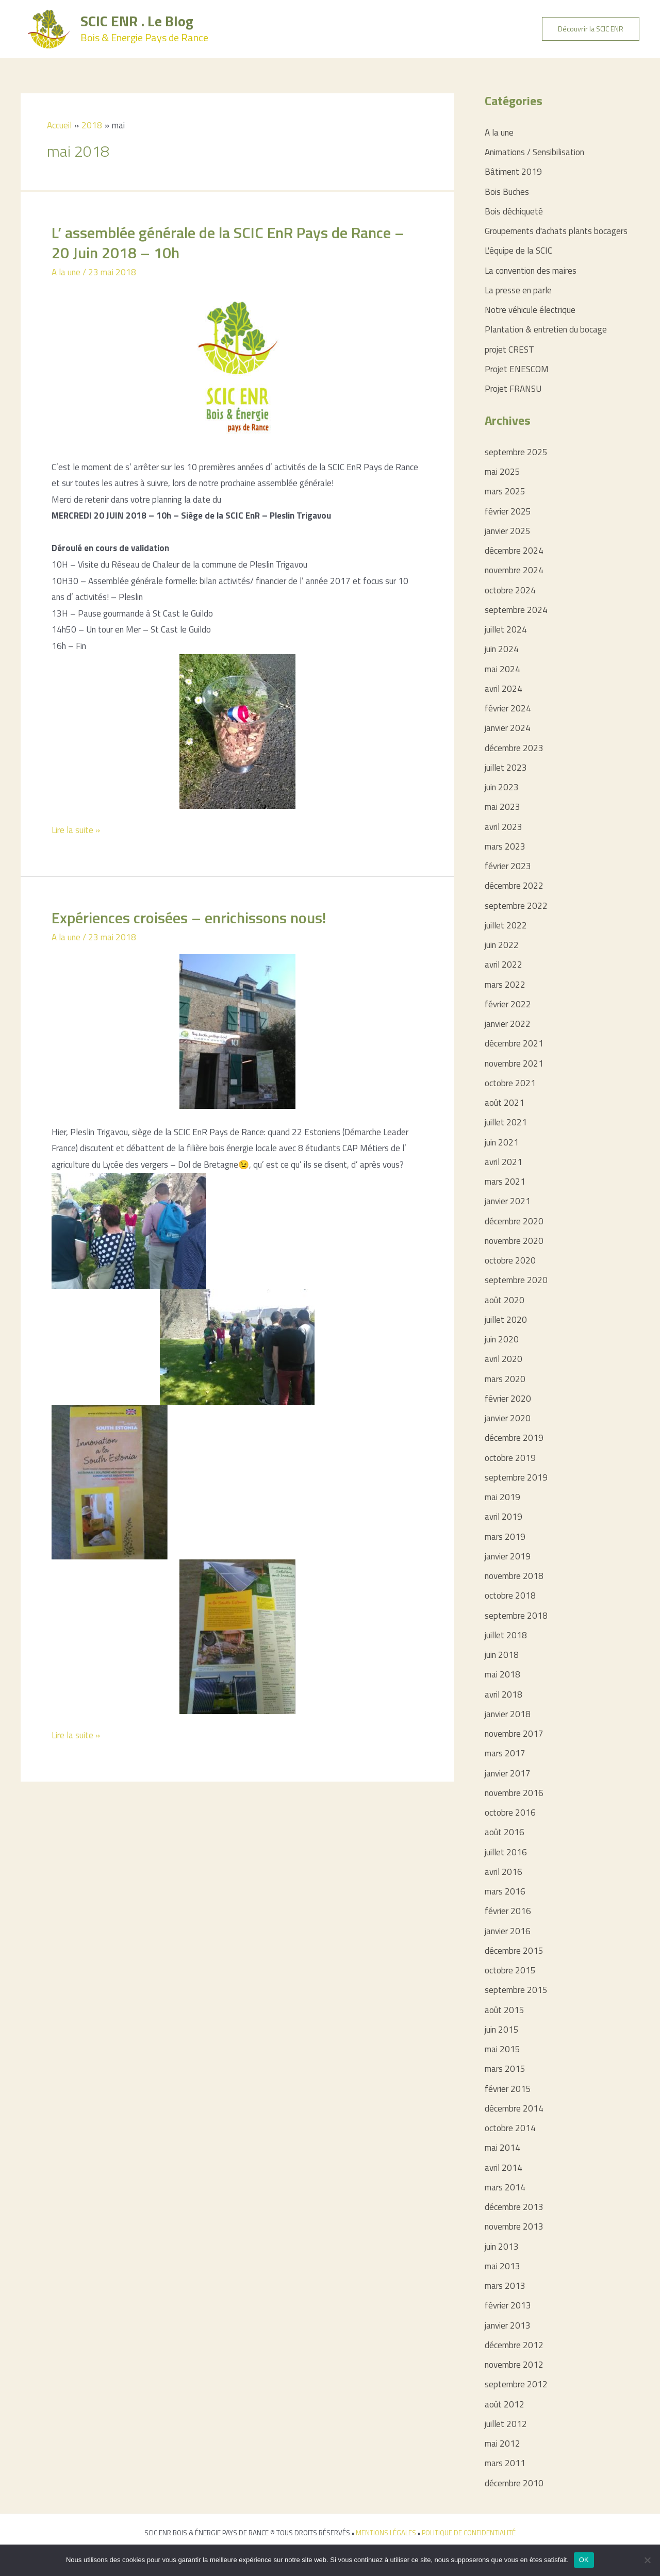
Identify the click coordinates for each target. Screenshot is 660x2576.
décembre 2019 (514, 1437)
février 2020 (508, 1398)
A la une (66, 272)
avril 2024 (503, 688)
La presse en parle (518, 290)
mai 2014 (502, 2147)
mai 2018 (502, 1674)
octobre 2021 (510, 1083)
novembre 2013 (514, 2226)
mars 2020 (505, 1379)
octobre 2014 (510, 2128)
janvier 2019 (508, 1556)
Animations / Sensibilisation (534, 152)
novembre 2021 (514, 1063)
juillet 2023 (506, 767)
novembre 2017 (514, 1733)
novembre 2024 (514, 570)
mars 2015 (505, 2068)
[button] (590, 29)
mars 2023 (505, 846)
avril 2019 (503, 1516)
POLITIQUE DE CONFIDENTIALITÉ (469, 2533)
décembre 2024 (514, 550)
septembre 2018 (516, 1615)
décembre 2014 (514, 2108)
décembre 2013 (514, 2207)
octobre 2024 (510, 590)
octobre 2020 (510, 1260)
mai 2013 (502, 2266)
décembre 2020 (514, 1221)
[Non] (647, 2560)
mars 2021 (505, 1181)
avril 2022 (503, 964)
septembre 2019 (516, 1477)
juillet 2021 (506, 1122)
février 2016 (508, 1911)
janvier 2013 (508, 2325)
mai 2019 (502, 1497)
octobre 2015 (510, 1970)
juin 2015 (502, 2029)
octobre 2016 (510, 1812)
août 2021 (504, 1102)
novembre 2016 (514, 1793)
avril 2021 (503, 1162)
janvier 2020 (508, 1418)
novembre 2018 (514, 1576)
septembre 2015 (516, 1990)
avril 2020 (503, 1359)
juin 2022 (502, 945)
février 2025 (508, 511)
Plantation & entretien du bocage (546, 329)
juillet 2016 (506, 1852)
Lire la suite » (76, 830)
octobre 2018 (510, 1595)
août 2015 (504, 2010)
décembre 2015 (514, 1950)
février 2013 (508, 2305)
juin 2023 (502, 787)
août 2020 (504, 1300)
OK (584, 2560)
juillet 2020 (506, 1319)
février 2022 (508, 1004)
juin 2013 (502, 2246)
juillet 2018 (506, 1635)
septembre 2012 (516, 2384)
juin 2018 (502, 1654)
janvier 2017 (508, 1773)
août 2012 (504, 2404)
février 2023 (508, 866)
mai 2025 (502, 471)
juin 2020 (502, 1339)
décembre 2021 (514, 1043)
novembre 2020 (514, 1241)
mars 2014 (505, 2187)
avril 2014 (503, 2167)
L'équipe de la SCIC (518, 250)
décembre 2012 (514, 2345)
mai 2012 (502, 2443)
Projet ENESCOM (517, 369)
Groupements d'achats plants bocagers (556, 231)
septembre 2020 (516, 1280)
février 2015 (508, 2089)
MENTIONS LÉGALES (386, 2533)
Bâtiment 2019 (513, 171)
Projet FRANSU (513, 388)
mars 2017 (505, 1753)
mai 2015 (502, 2049)
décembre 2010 (514, 2483)
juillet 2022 (506, 925)
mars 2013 (505, 2285)
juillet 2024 (506, 629)
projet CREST (509, 349)
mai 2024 (502, 669)
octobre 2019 (510, 1458)
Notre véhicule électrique (530, 310)
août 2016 (504, 1832)
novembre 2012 (514, 2364)
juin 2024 (502, 649)
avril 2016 (503, 1872)
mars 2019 (505, 1536)
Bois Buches (507, 191)
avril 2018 (503, 1694)
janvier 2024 (508, 728)
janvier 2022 (508, 1024)
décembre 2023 (514, 748)
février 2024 (508, 708)
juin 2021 (502, 1142)
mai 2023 (502, 806)
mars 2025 (505, 491)
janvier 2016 (508, 1931)
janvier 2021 (508, 1201)
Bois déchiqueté (514, 211)
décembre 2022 (514, 885)
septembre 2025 (516, 452)
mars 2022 (505, 984)
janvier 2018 (508, 1714)
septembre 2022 (516, 905)
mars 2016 (505, 1891)
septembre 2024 (516, 610)
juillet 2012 (506, 2424)
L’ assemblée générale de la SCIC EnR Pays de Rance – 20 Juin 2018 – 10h (228, 242)
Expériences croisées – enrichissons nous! (189, 917)
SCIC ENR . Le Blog (136, 21)
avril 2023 (503, 827)
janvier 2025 (508, 531)
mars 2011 (505, 2463)
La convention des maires (530, 270)
